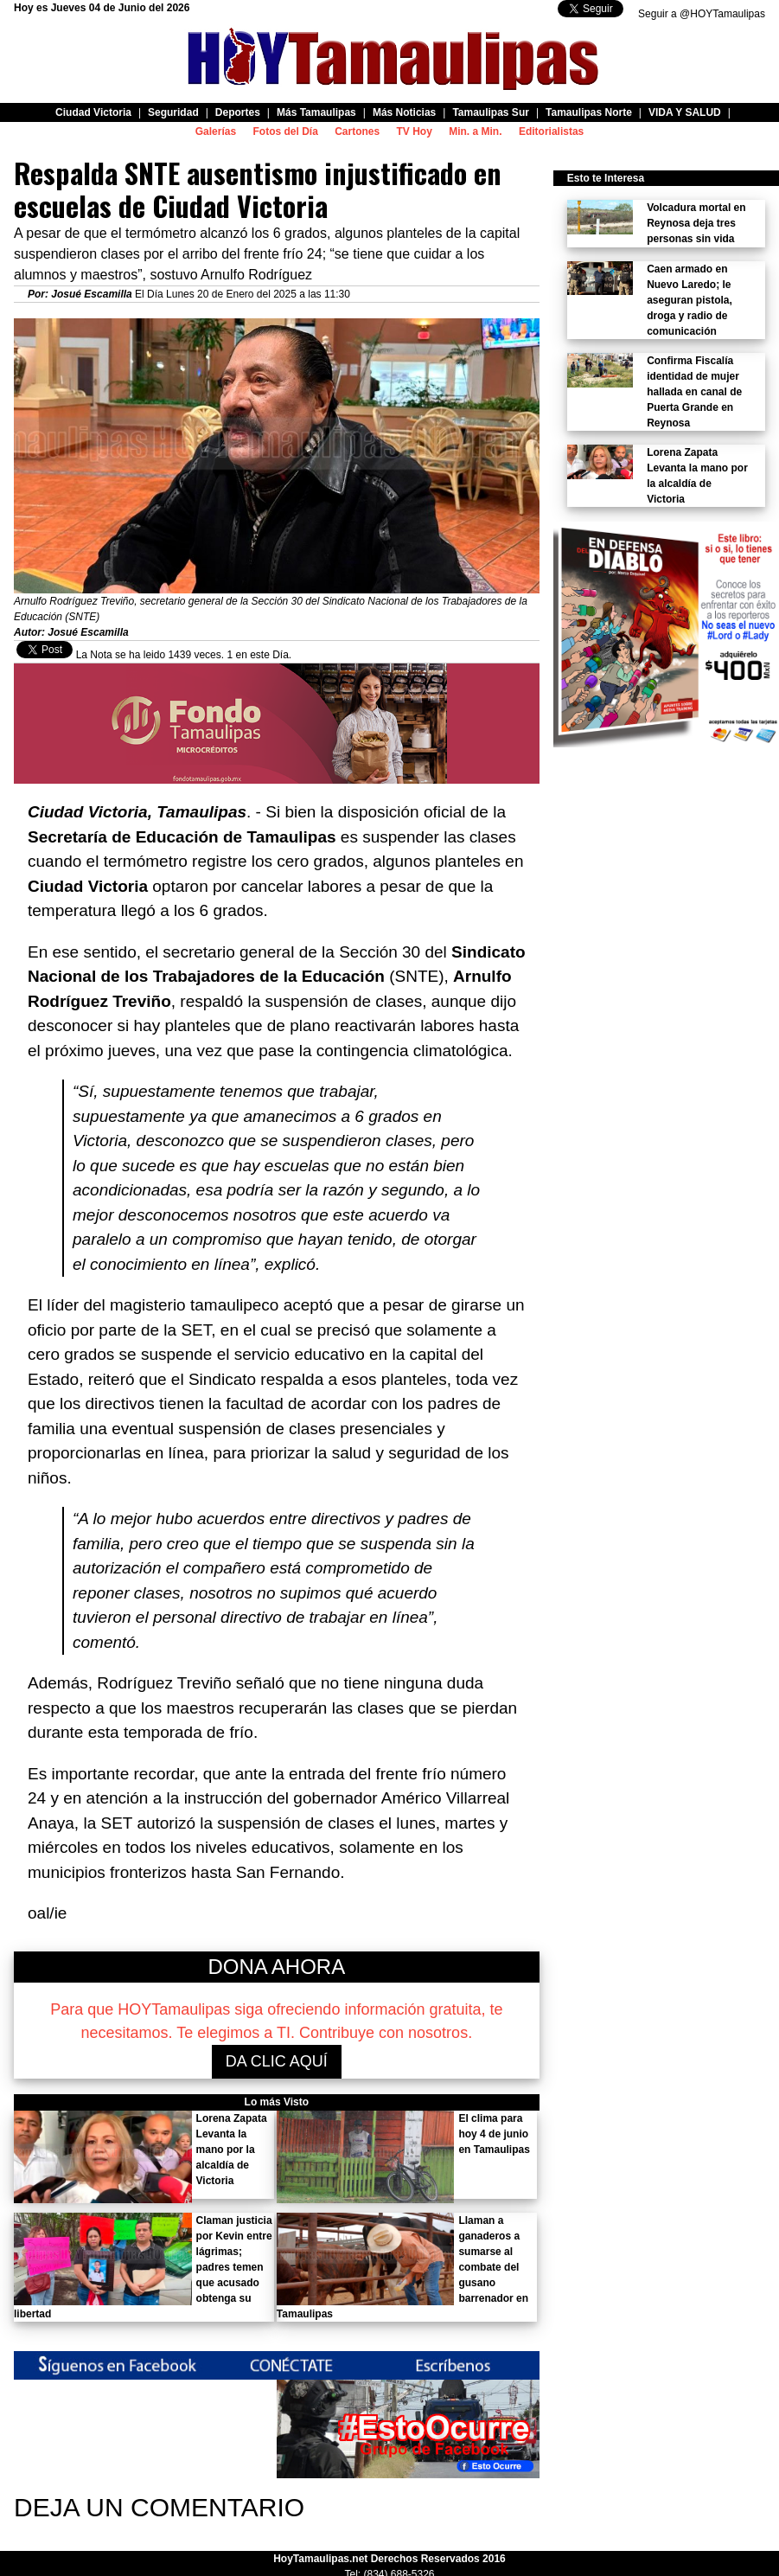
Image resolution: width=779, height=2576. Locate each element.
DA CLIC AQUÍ (277, 2061)
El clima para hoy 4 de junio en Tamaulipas (493, 2134)
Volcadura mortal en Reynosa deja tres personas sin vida (696, 223)
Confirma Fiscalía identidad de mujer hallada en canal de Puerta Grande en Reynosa (694, 392)
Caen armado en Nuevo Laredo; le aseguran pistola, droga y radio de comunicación (689, 300)
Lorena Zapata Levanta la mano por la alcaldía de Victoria (231, 2149)
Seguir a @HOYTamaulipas (701, 14)
